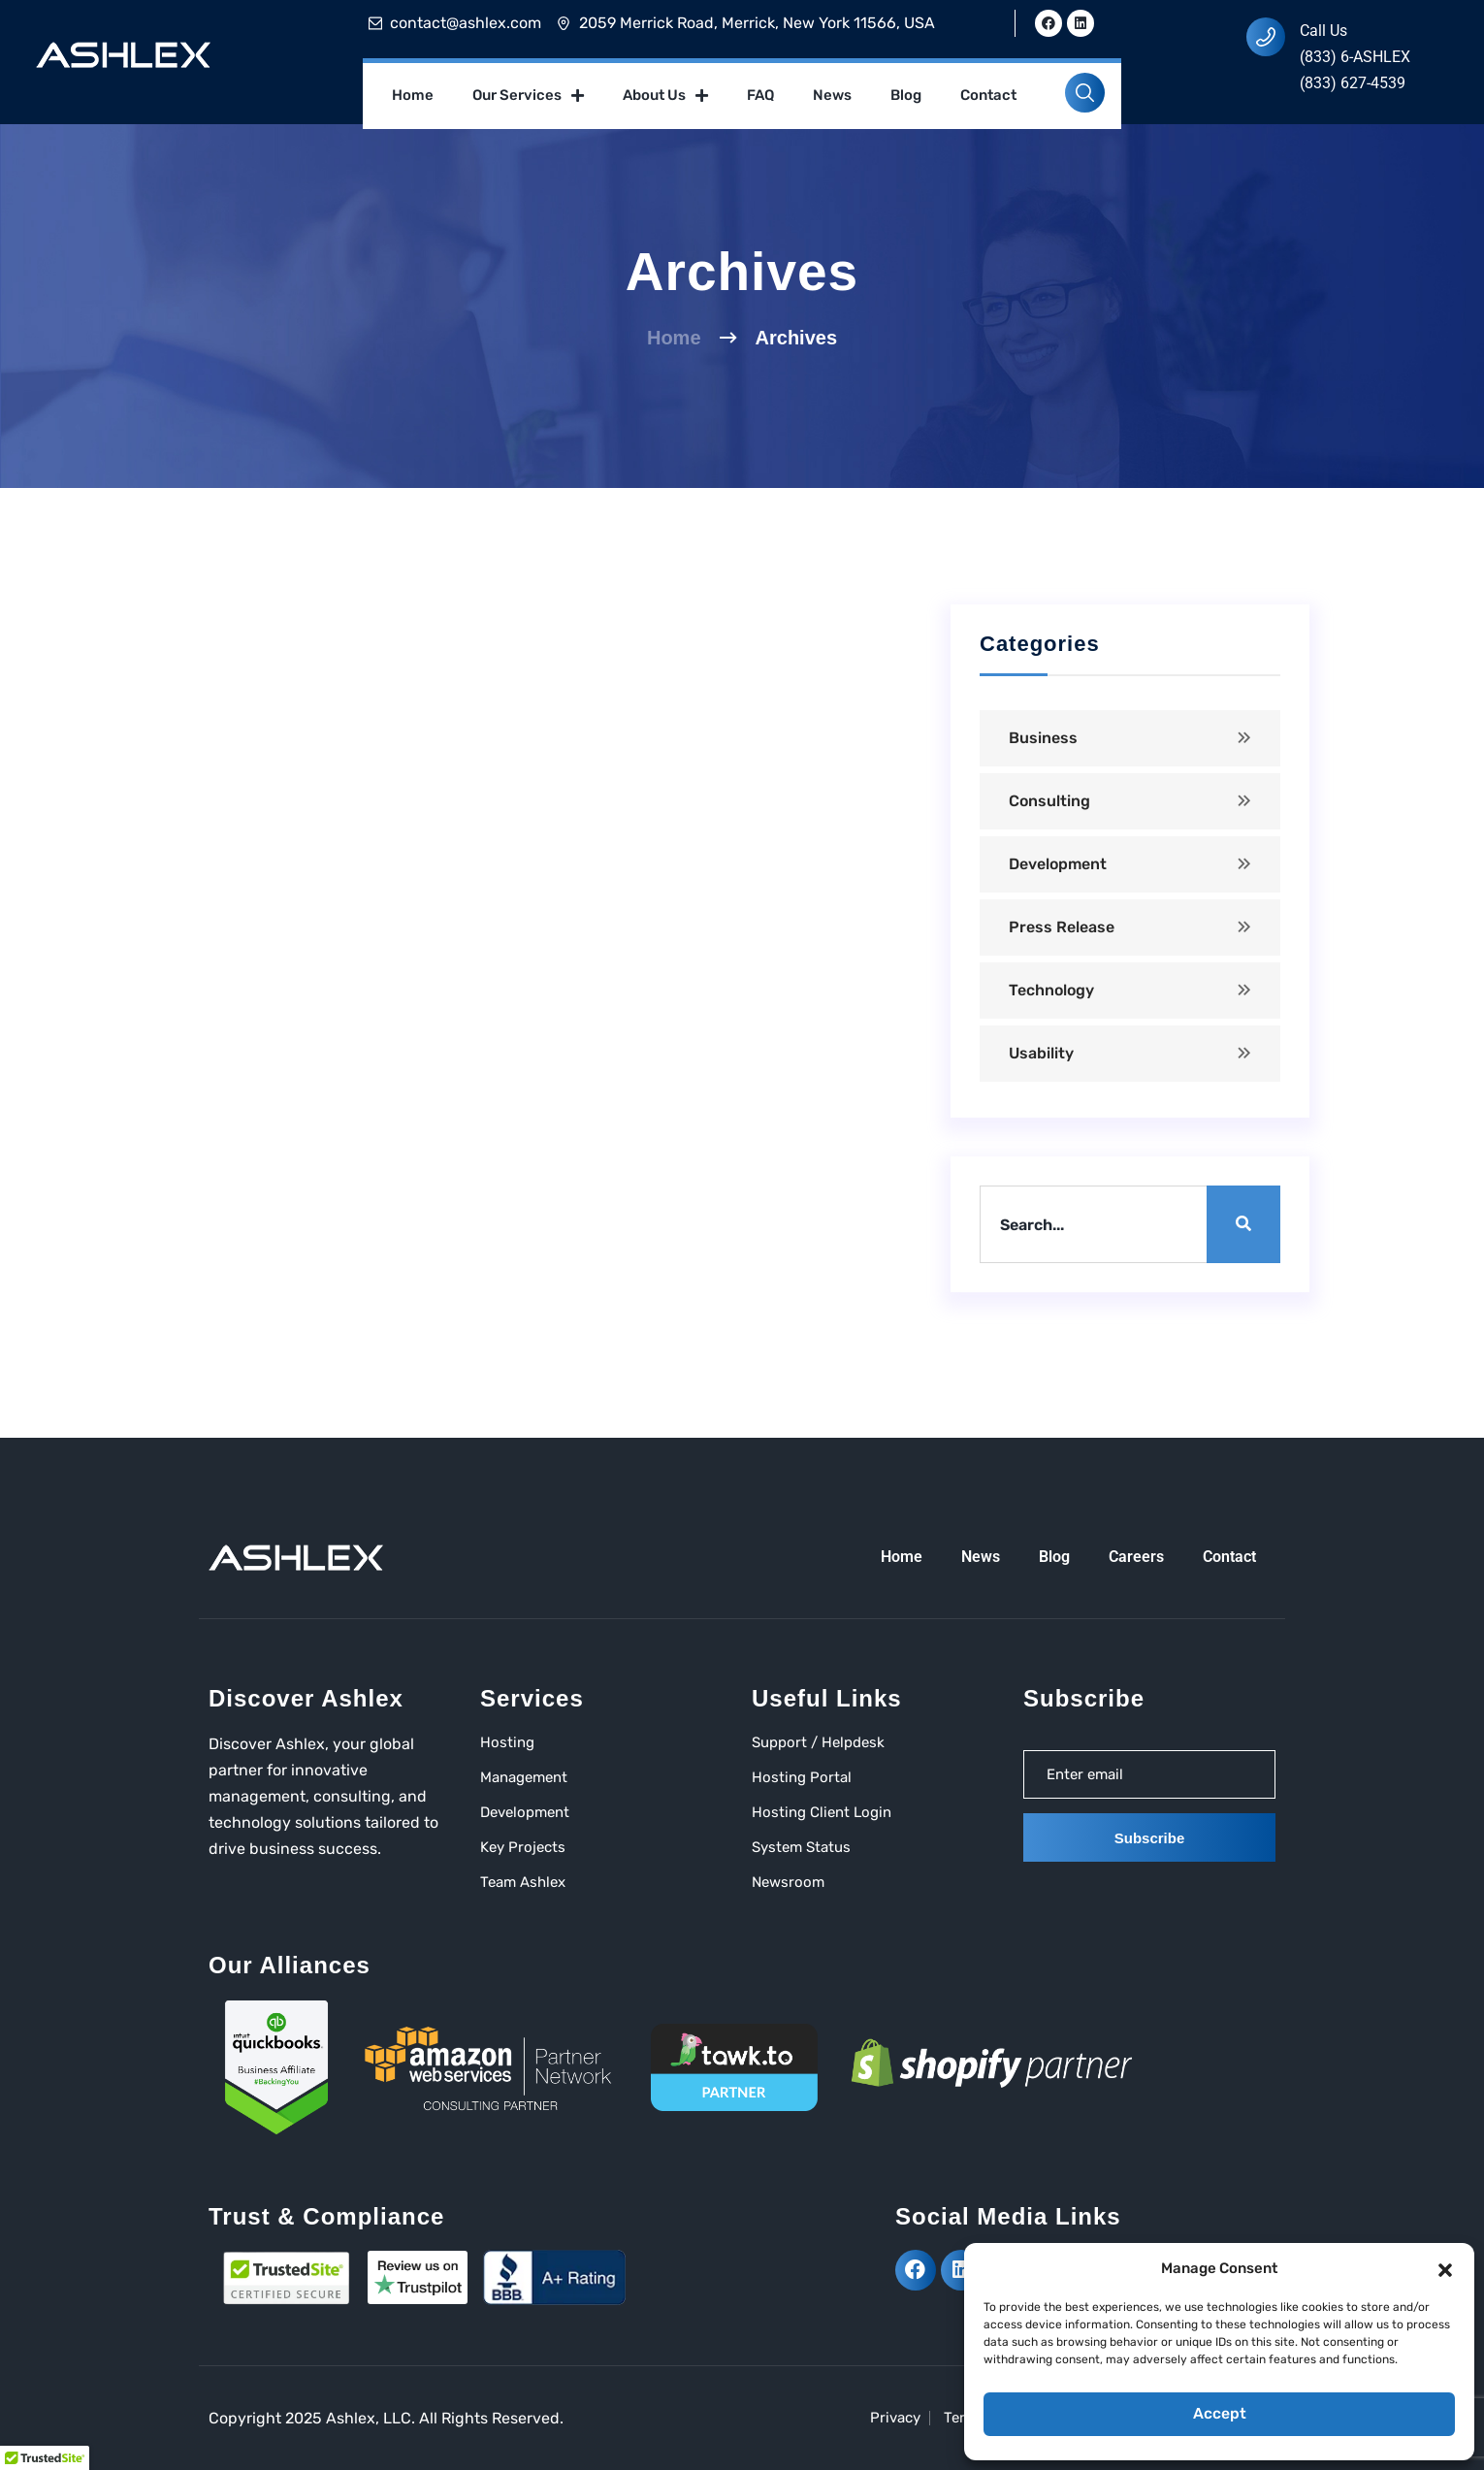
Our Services (528, 96)
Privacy (895, 2417)
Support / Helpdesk (818, 1742)
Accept (1219, 2414)
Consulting (1049, 801)
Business (1043, 738)
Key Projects (522, 1847)
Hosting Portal (802, 1777)
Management (523, 1777)
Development (1058, 864)
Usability (1041, 1053)
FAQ (760, 95)
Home (413, 95)
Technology (1051, 990)
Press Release (1061, 927)
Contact (988, 95)
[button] (1445, 2268)
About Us (665, 96)
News (832, 95)
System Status (801, 1847)
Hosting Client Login (821, 1812)
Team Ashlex (522, 1882)
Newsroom (788, 1882)
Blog (905, 95)
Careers (1136, 1556)
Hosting (507, 1742)
